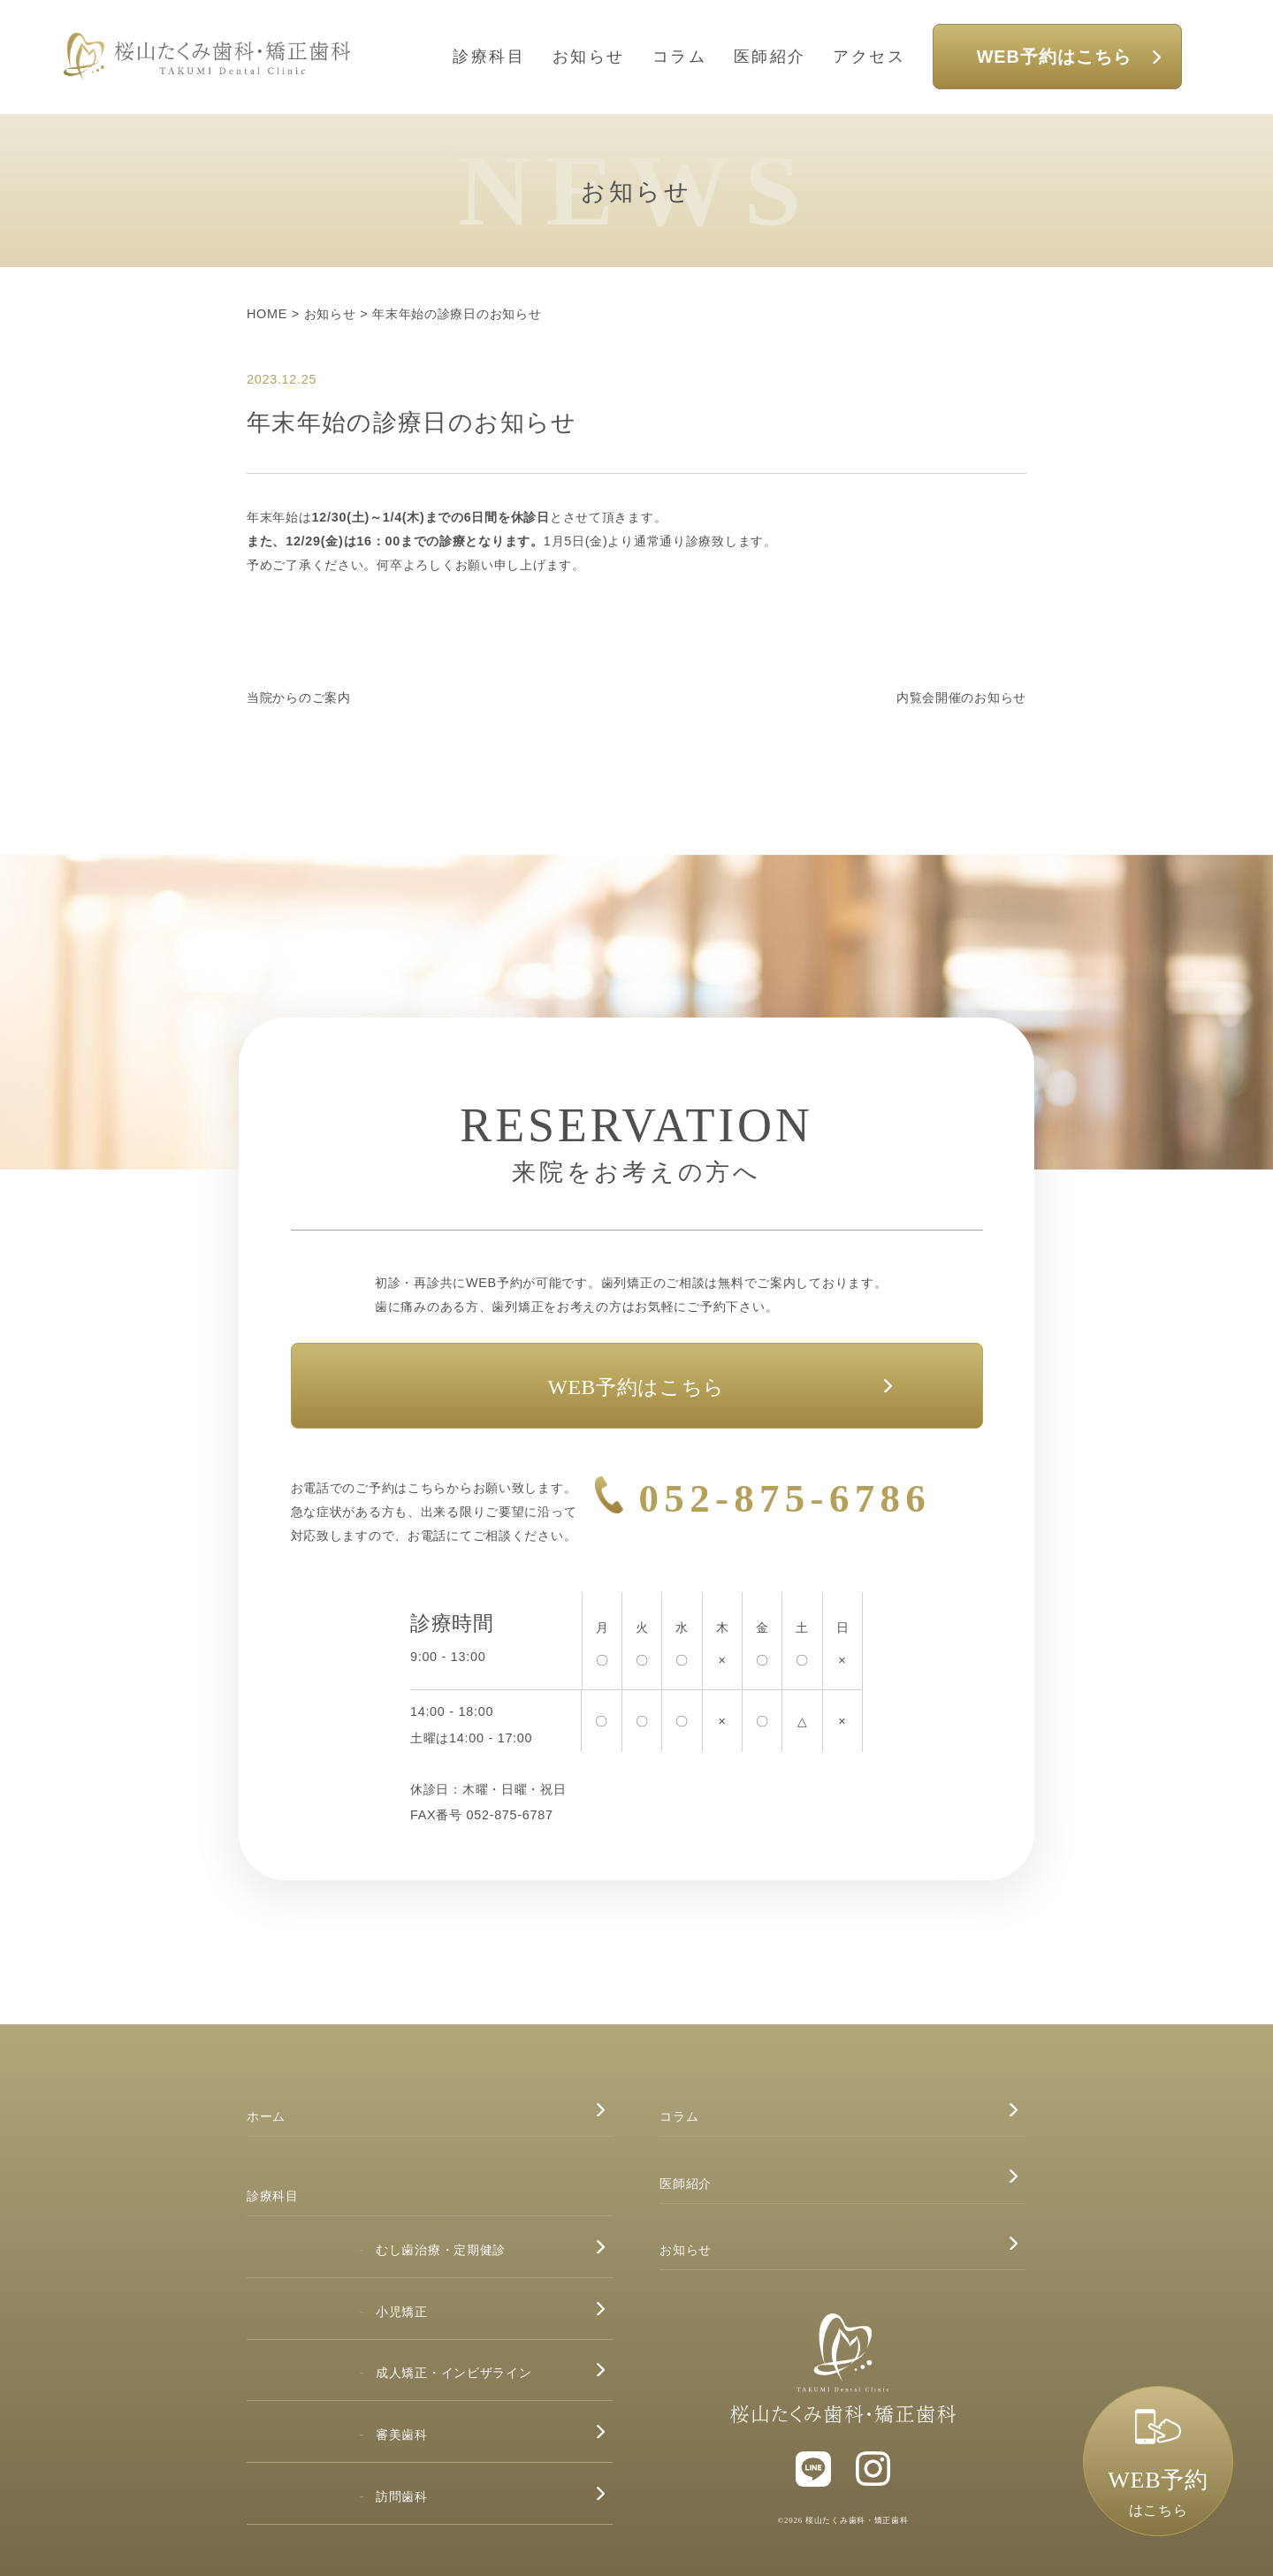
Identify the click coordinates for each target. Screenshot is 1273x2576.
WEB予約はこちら (1054, 56)
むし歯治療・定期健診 (441, 2250)
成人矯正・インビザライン (454, 2373)
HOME (267, 314)
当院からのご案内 (299, 697)
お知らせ (589, 56)
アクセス (869, 56)
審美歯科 (402, 2434)
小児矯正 (402, 2312)
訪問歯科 (402, 2496)
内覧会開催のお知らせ (961, 697)
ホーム (266, 2116)
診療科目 (489, 56)
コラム (679, 56)
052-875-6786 (785, 1498)
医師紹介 (770, 56)
